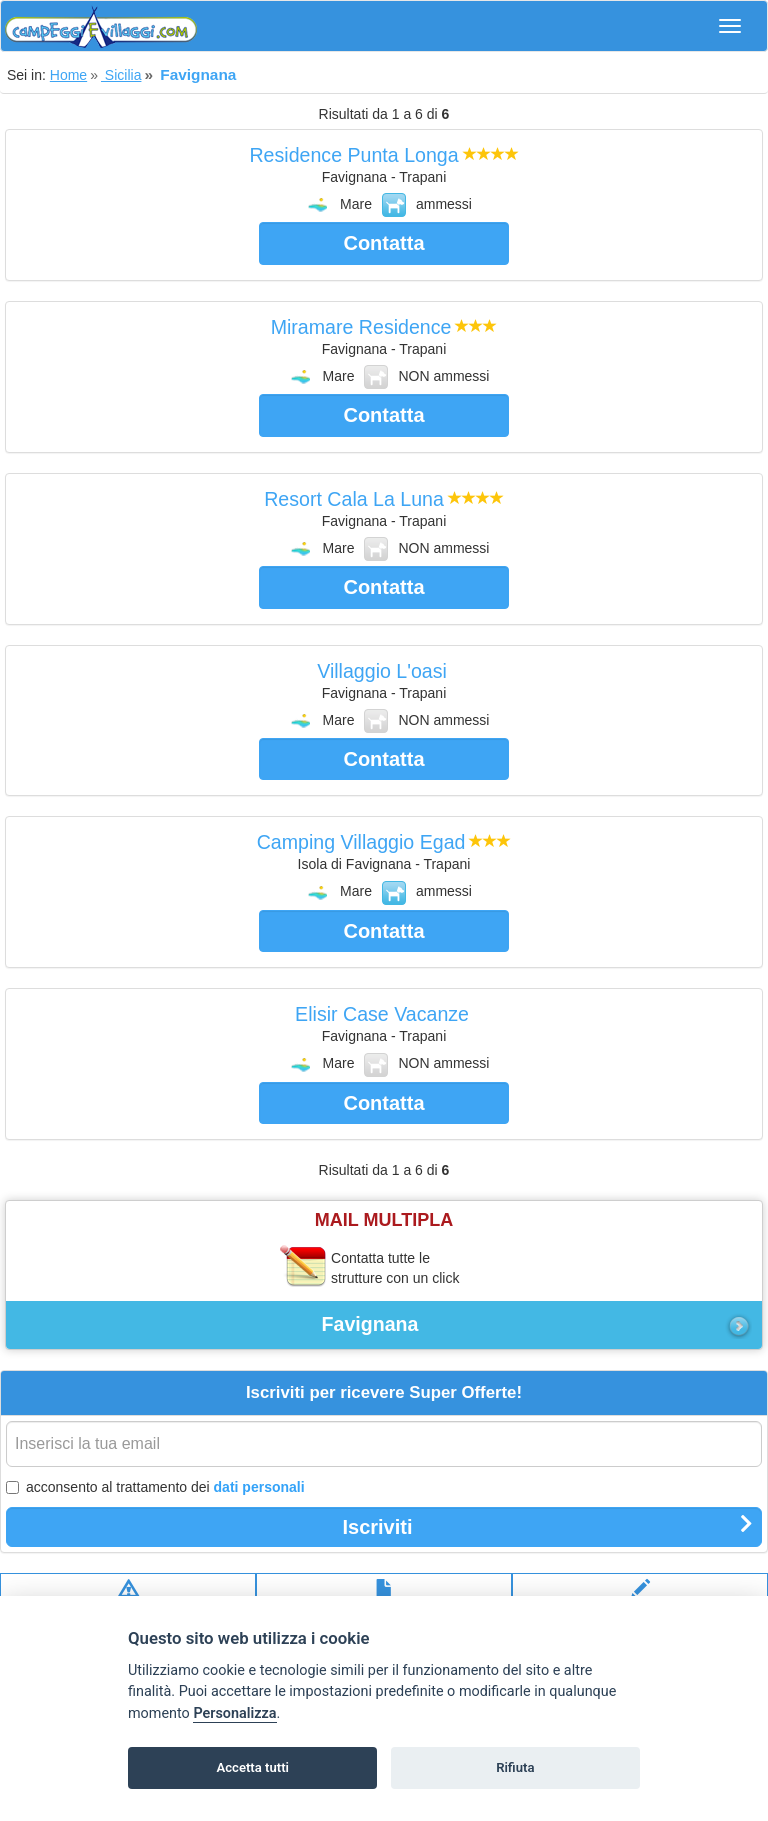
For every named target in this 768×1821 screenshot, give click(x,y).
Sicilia (121, 75)
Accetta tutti (252, 1767)
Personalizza (234, 1713)
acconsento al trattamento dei (155, 1487)
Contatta (383, 243)
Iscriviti (547, 1526)
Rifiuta (515, 1767)
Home (68, 75)
